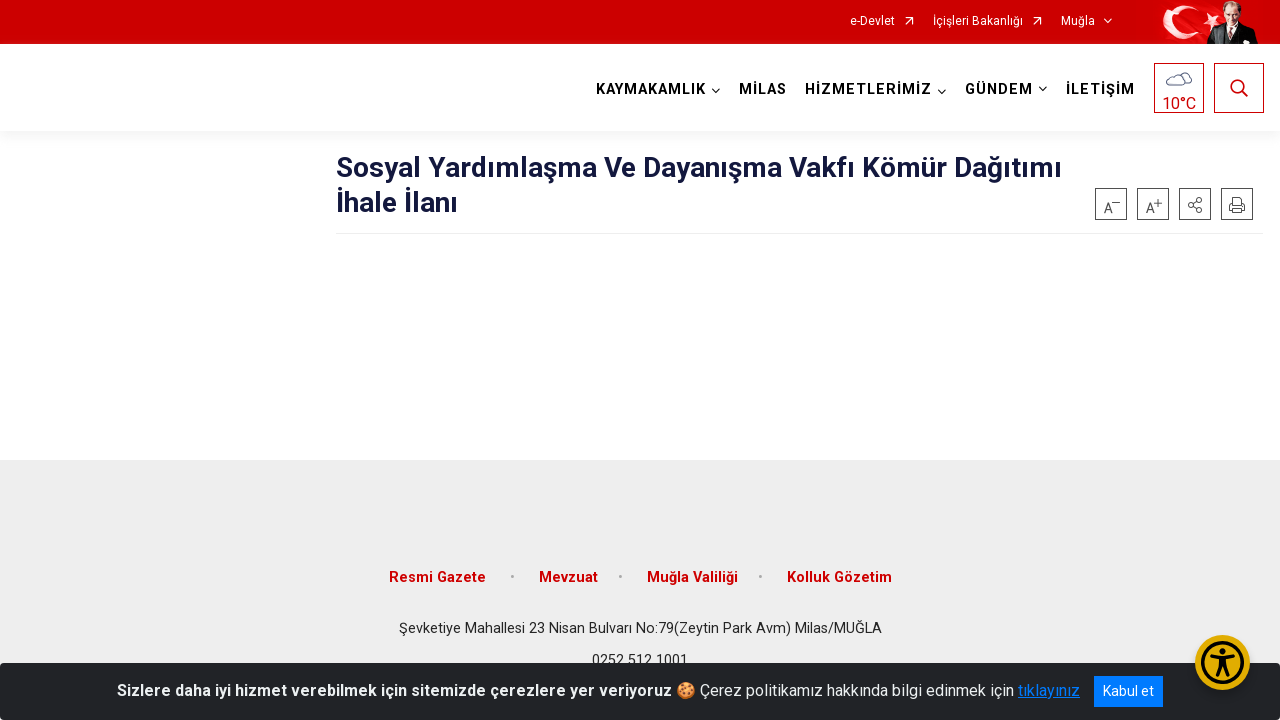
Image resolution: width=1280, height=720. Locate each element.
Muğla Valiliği (692, 572)
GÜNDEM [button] (998, 89)
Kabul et (1128, 691)
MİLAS (762, 89)
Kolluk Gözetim (839, 572)
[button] (1195, 204)
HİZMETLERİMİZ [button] (867, 89)
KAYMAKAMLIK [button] (650, 89)
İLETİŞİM (1099, 89)
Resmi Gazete (439, 572)
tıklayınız (1049, 690)
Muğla (1078, 21)
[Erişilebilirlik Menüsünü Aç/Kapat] (1222, 662)
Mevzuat (568, 572)
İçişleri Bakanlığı (978, 21)
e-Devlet (872, 21)
